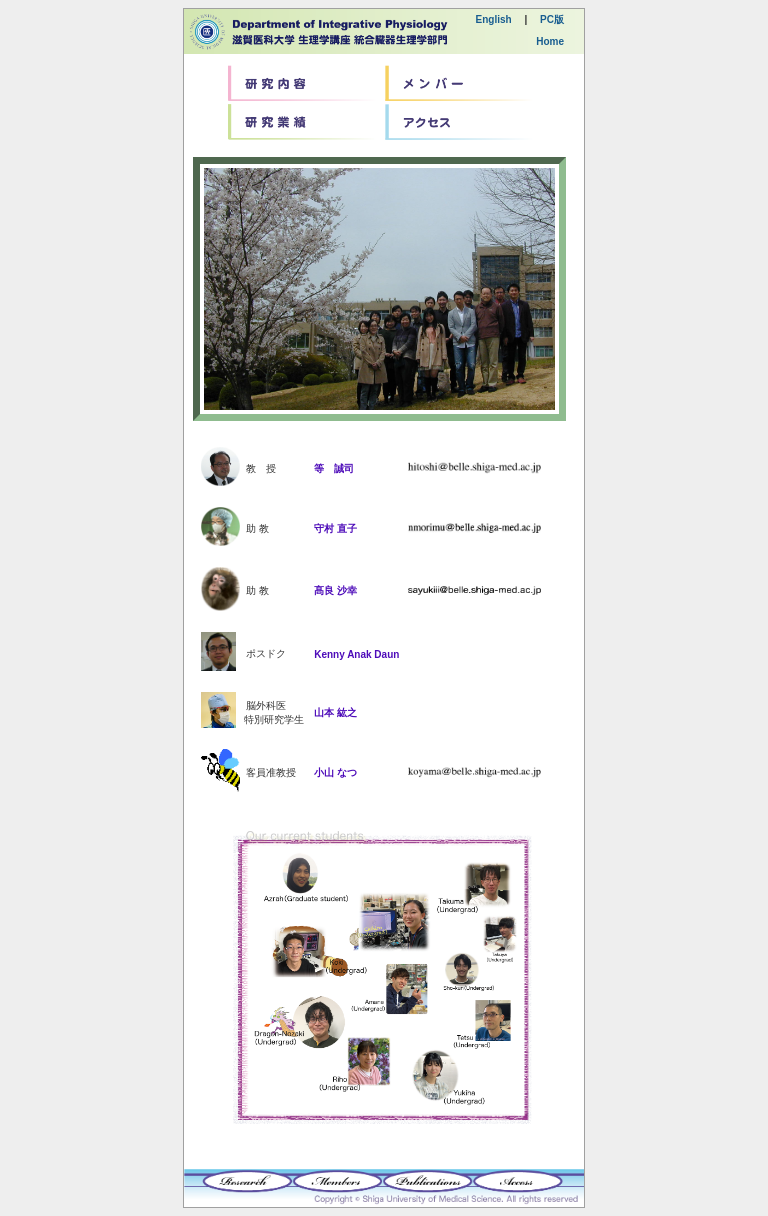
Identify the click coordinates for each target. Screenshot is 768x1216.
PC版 (552, 19)
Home (550, 41)
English (494, 19)
